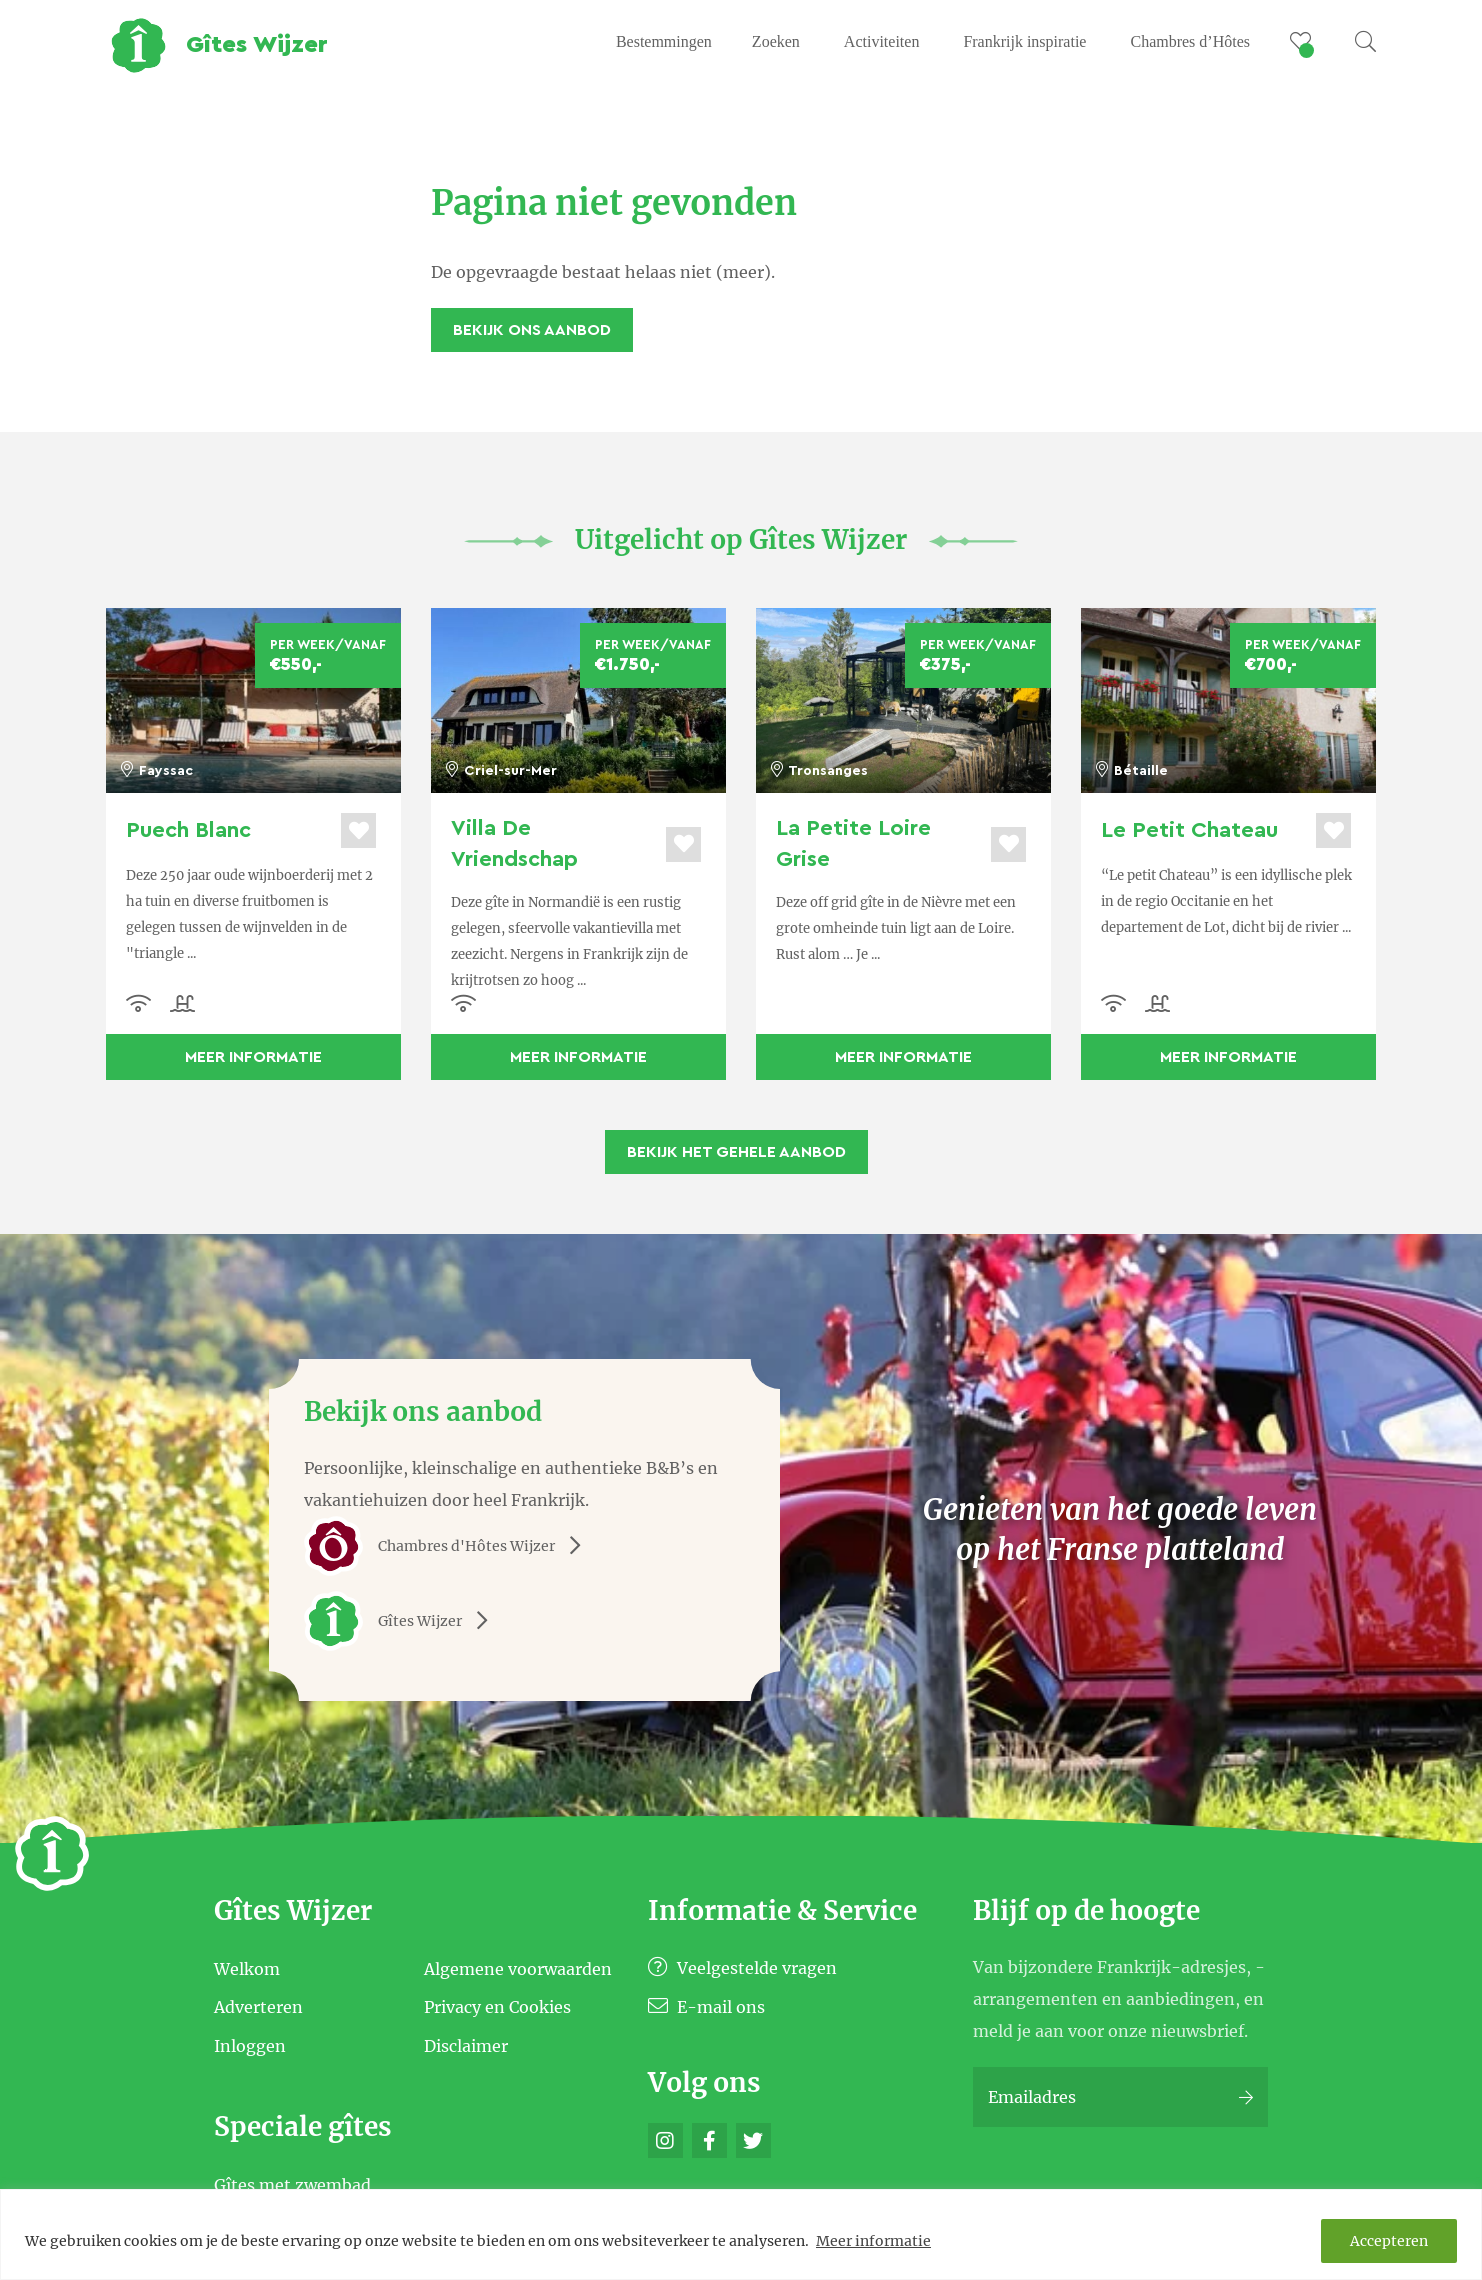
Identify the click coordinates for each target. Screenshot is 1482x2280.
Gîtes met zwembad (292, 2184)
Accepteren (1389, 2241)
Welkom (247, 1968)
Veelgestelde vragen (742, 1968)
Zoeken (776, 41)
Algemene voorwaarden (518, 1968)
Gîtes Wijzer (403, 1621)
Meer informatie (873, 2241)
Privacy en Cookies (497, 2007)
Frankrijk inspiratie (1024, 41)
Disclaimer (466, 2046)
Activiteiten (882, 41)
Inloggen (250, 2046)
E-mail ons (706, 2007)
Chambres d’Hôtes (1190, 41)
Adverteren (258, 2007)
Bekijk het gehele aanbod (736, 1152)
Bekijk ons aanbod (532, 330)
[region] (741, 2234)
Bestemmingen (664, 41)
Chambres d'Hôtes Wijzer (449, 1546)
